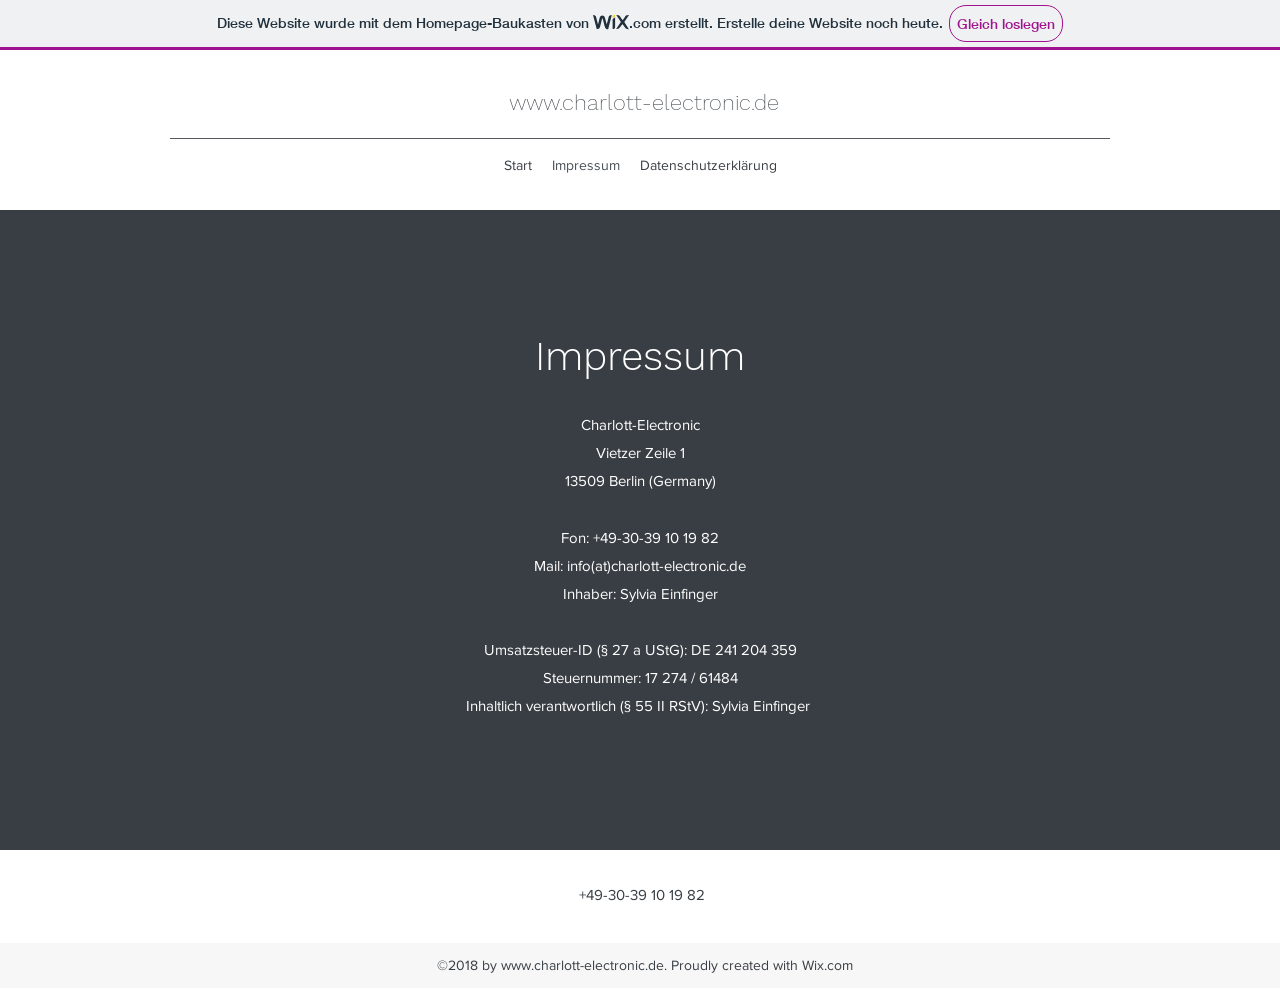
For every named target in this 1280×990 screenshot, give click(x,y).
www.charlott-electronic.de (644, 102)
